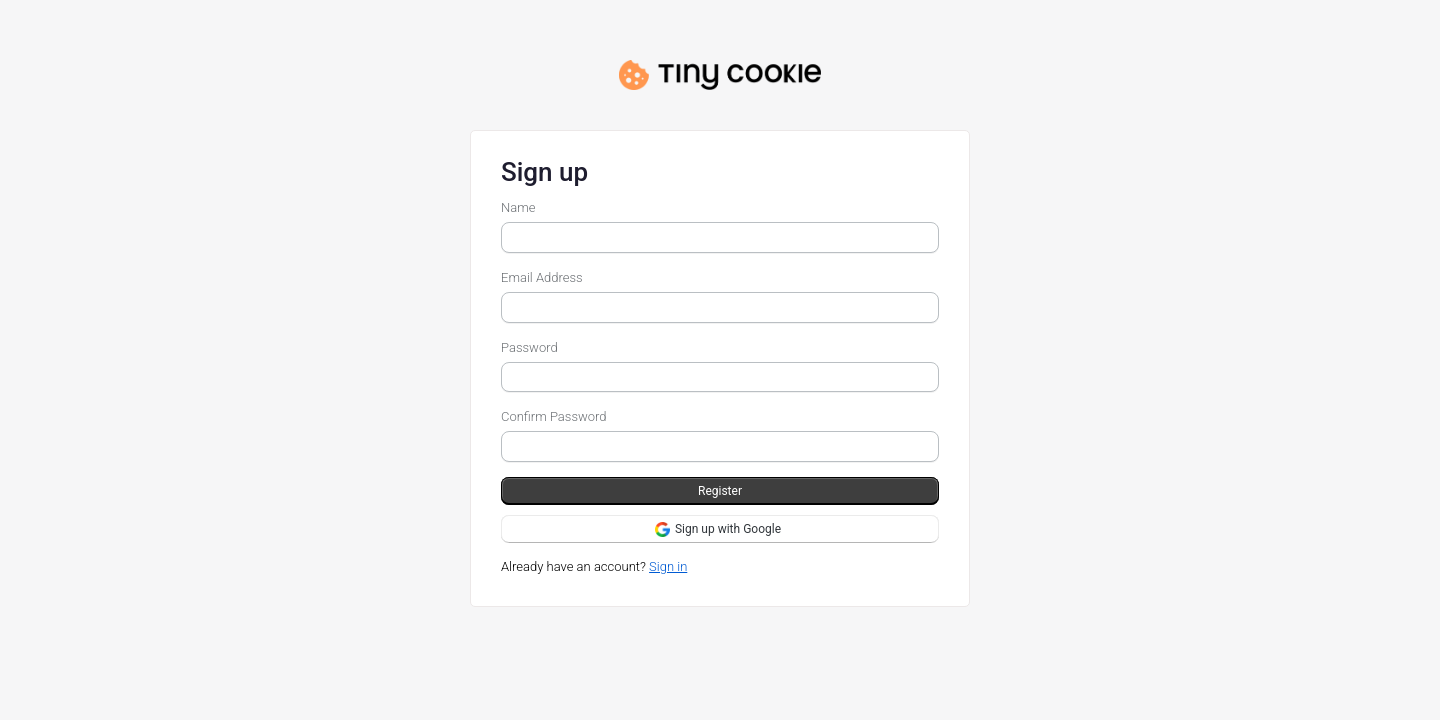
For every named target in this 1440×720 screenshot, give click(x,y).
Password (529, 347)
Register (720, 491)
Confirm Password (554, 416)
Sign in (668, 566)
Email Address (542, 277)
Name (518, 207)
